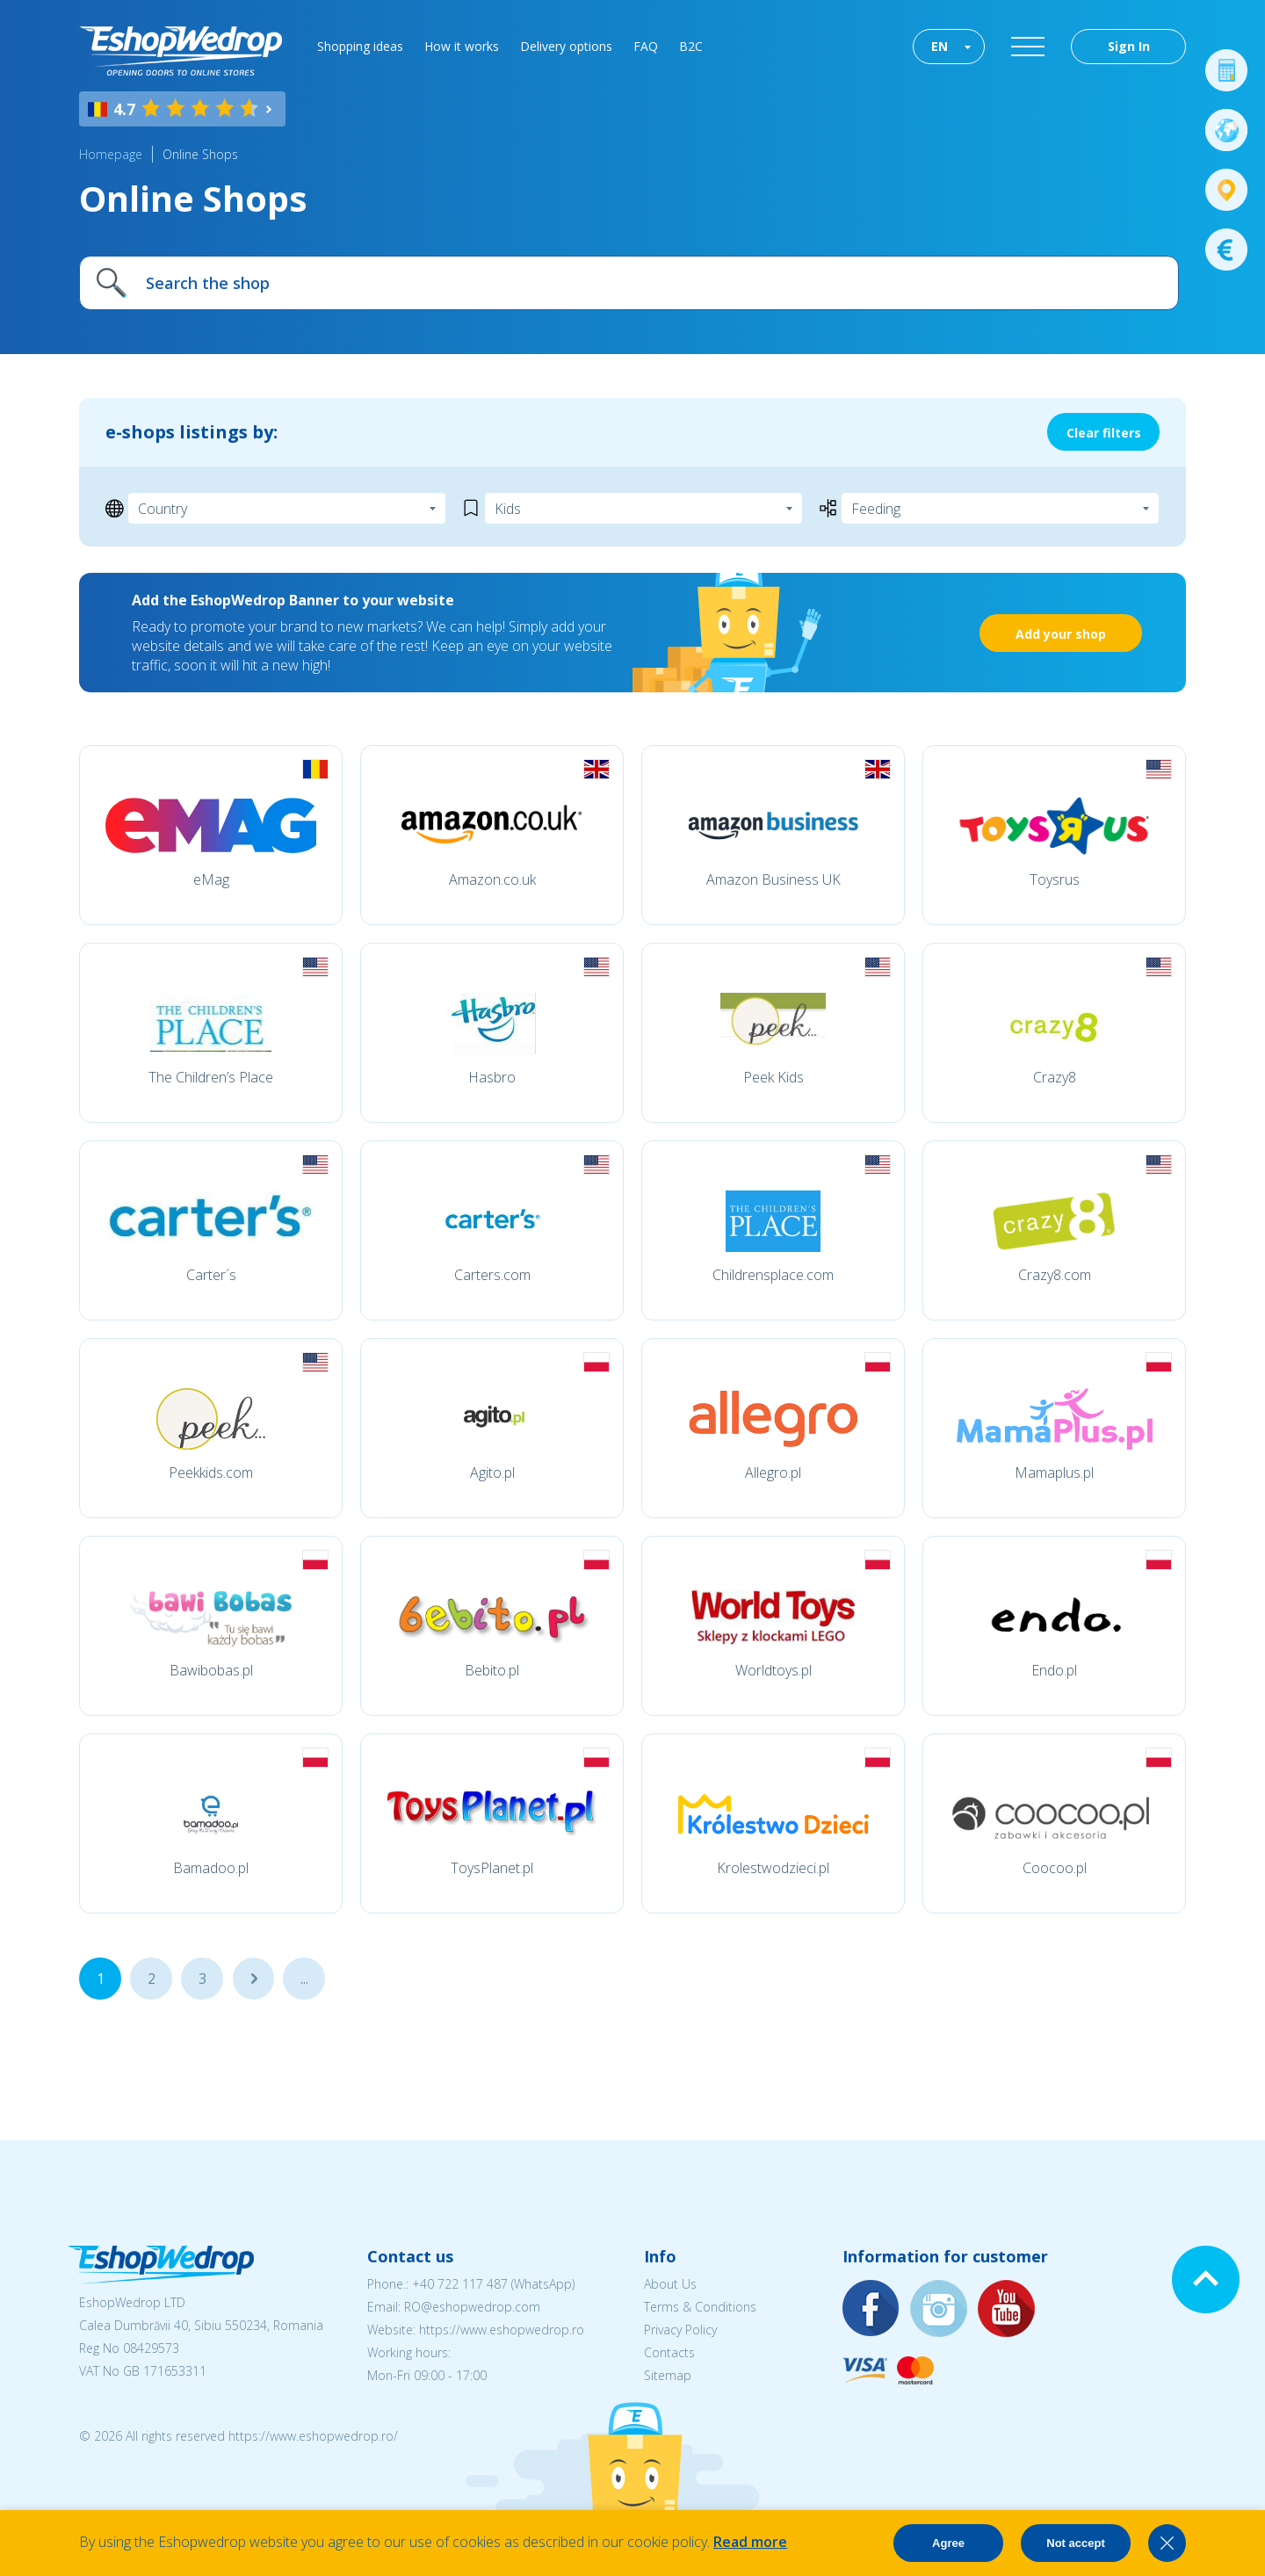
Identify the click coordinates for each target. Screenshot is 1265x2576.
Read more (750, 2541)
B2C (691, 46)
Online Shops (200, 154)
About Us (670, 2284)
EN (939, 46)
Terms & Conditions (700, 2306)
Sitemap (667, 2375)
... (253, 1978)
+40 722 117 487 (460, 2284)
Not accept (1075, 2543)
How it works (461, 46)
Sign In (1129, 46)
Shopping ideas (360, 46)
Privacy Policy (680, 2329)
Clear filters (1103, 432)
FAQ (645, 46)
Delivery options (566, 46)
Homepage (110, 154)
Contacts (669, 2352)
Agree (948, 2543)
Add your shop (1061, 634)
